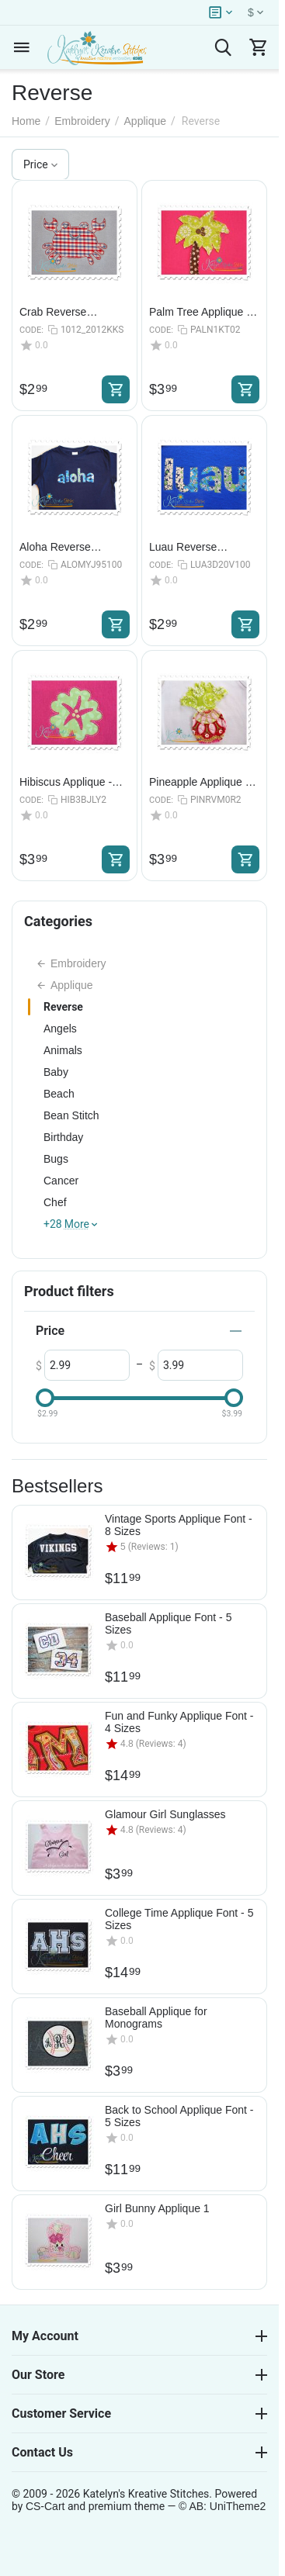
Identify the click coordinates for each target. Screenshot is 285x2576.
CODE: (31, 330)
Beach (59, 1093)
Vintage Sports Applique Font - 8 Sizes (178, 1525)
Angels (60, 1028)
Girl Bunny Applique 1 (157, 2208)
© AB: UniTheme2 (222, 2506)
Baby (55, 1072)
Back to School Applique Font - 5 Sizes (179, 2116)
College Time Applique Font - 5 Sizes (179, 1919)
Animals (62, 1050)
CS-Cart (45, 2506)
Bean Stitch (71, 1115)
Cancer (60, 1180)
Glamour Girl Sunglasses (165, 1814)
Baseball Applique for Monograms (156, 2017)
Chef (55, 1202)
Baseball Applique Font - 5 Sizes (168, 1623)
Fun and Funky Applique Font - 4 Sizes (179, 1722)
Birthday (63, 1137)
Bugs (55, 1159)
